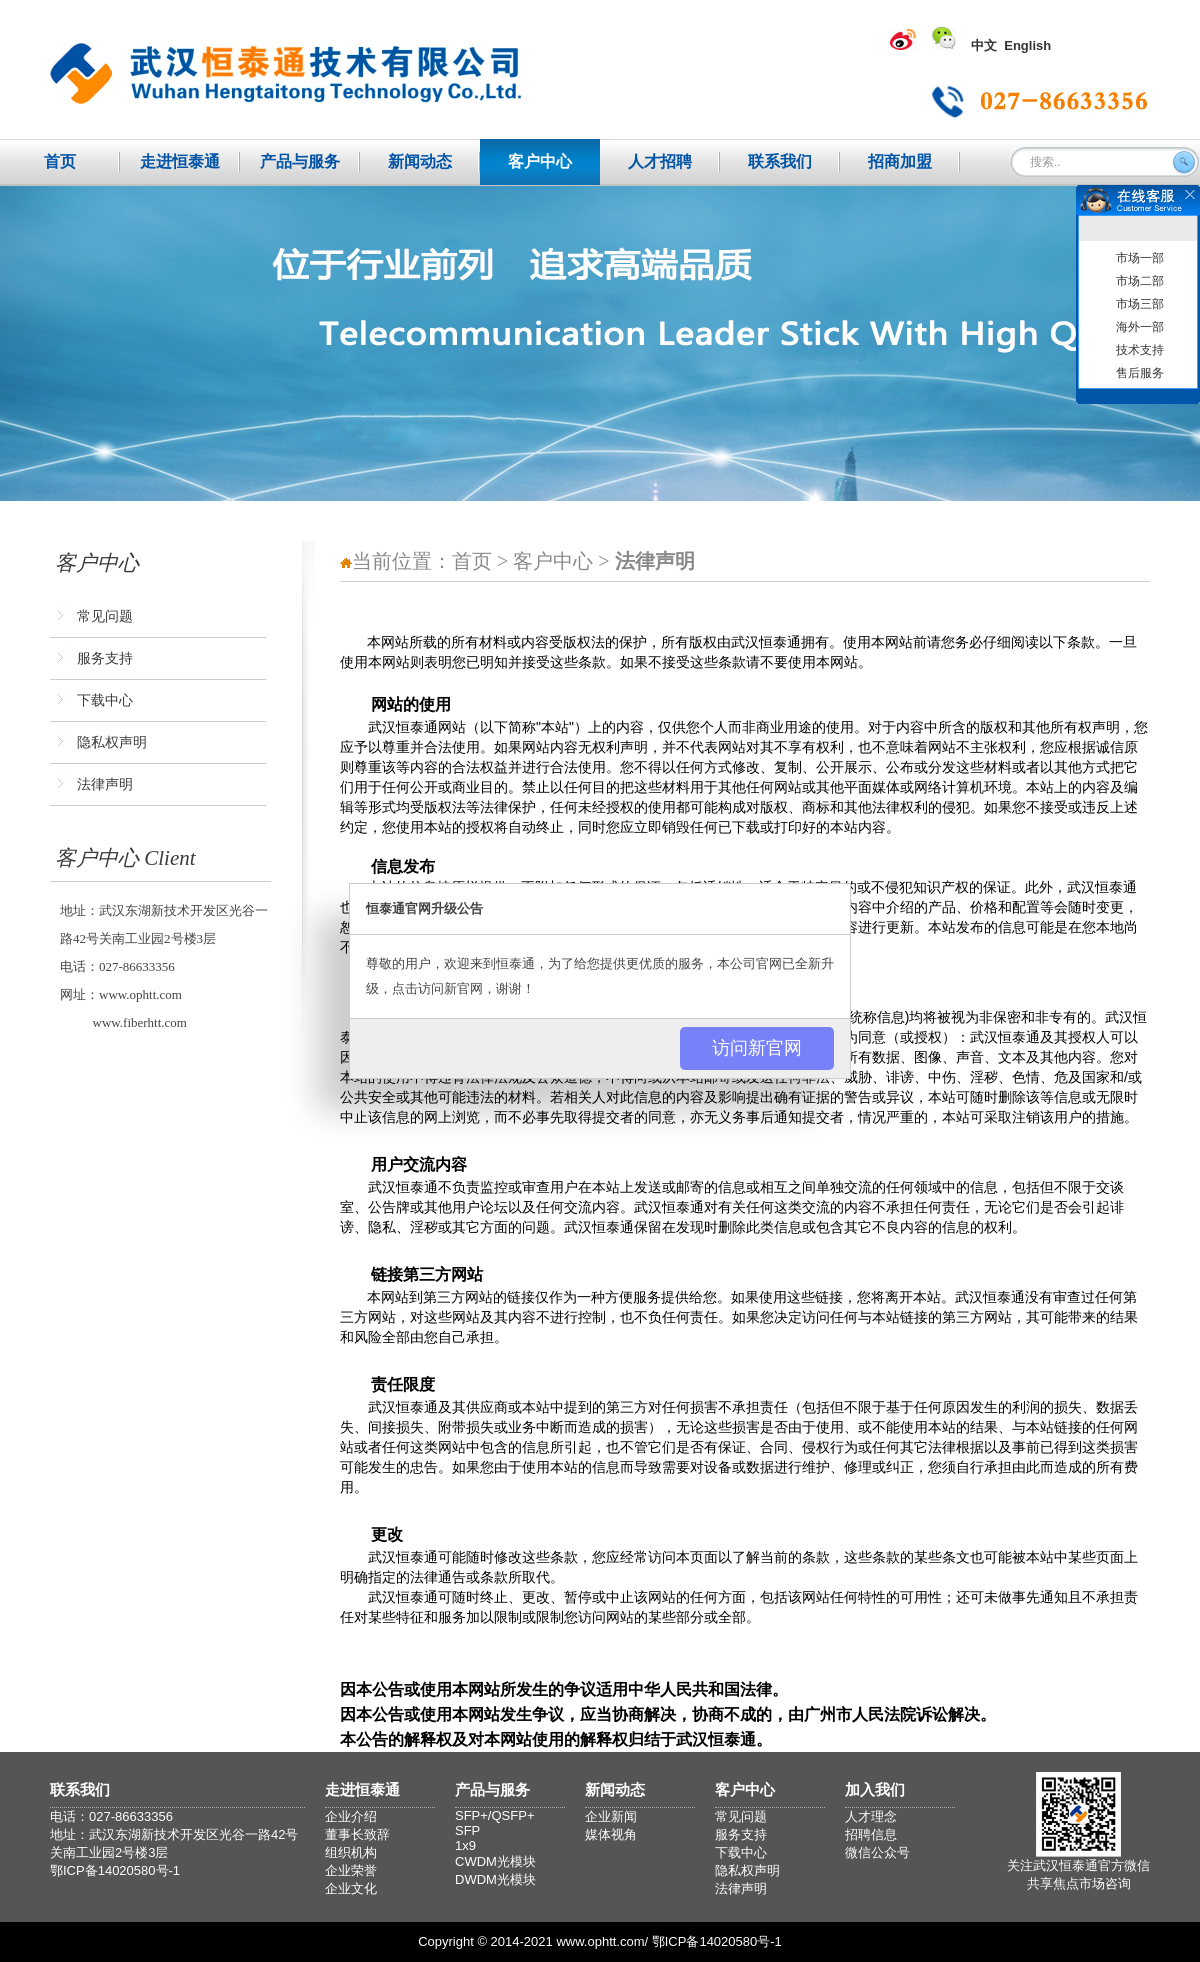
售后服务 (1140, 373)
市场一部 (1140, 258)
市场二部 (1140, 281)
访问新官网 (757, 1048)
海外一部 (1140, 327)
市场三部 (1140, 304)
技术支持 (1140, 350)
